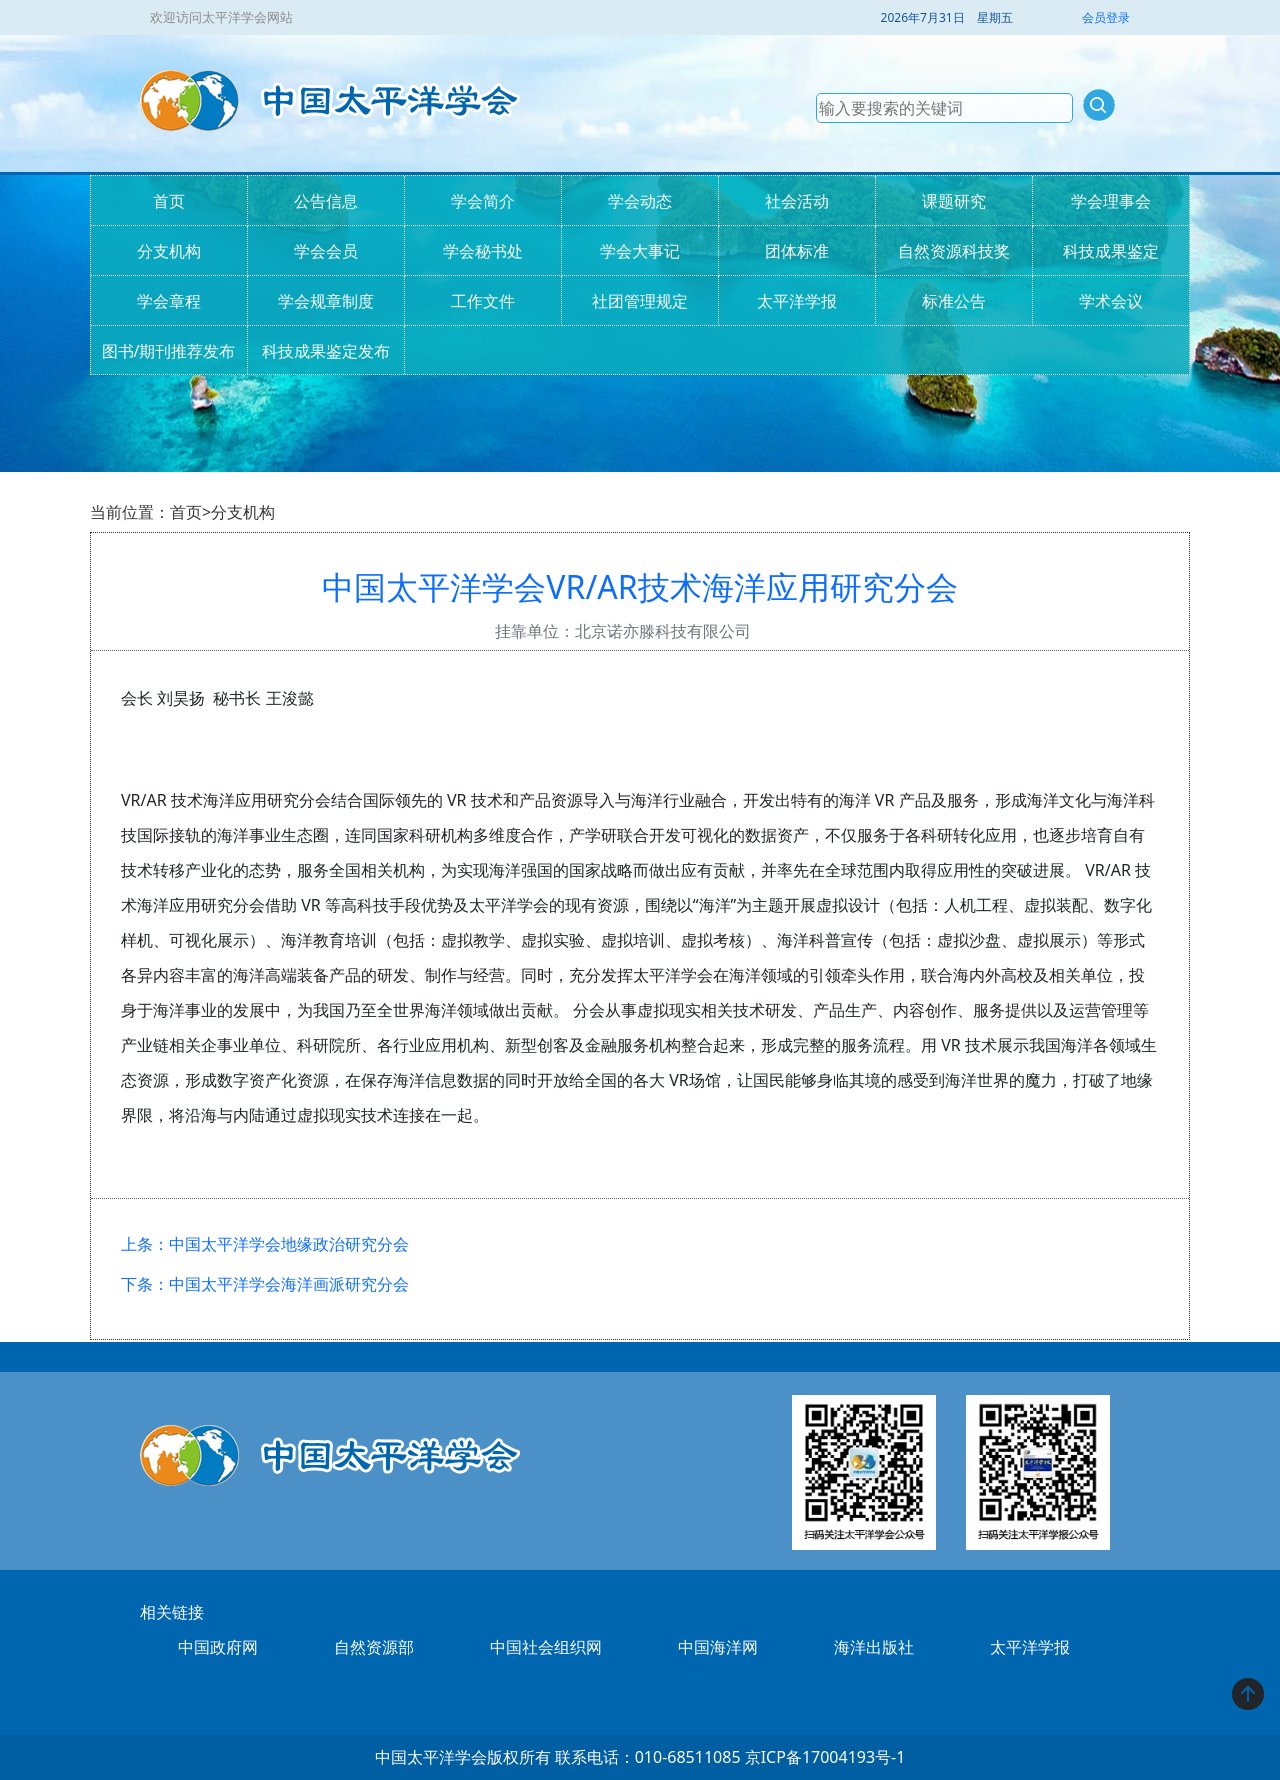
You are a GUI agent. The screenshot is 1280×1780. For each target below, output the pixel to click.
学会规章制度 (326, 301)
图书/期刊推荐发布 (169, 351)
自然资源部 (374, 1647)
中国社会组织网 (546, 1647)
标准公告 (954, 301)
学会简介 (483, 201)
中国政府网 (218, 1647)
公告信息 (326, 201)
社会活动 (797, 201)
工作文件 (483, 301)
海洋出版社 (874, 1647)
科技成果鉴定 (1111, 251)
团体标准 (797, 251)
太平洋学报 (797, 301)
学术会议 (1111, 301)
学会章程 (169, 301)
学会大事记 (640, 251)
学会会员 (326, 251)
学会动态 (640, 201)
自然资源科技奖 (954, 251)
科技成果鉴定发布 (326, 351)
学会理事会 (1111, 201)
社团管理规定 (640, 301)
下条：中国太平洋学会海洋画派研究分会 (265, 1284)
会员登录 (1106, 17)
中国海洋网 (718, 1647)
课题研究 (954, 201)
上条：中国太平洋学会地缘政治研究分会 (265, 1244)
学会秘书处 (483, 251)
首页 (169, 201)
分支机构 (169, 251)
